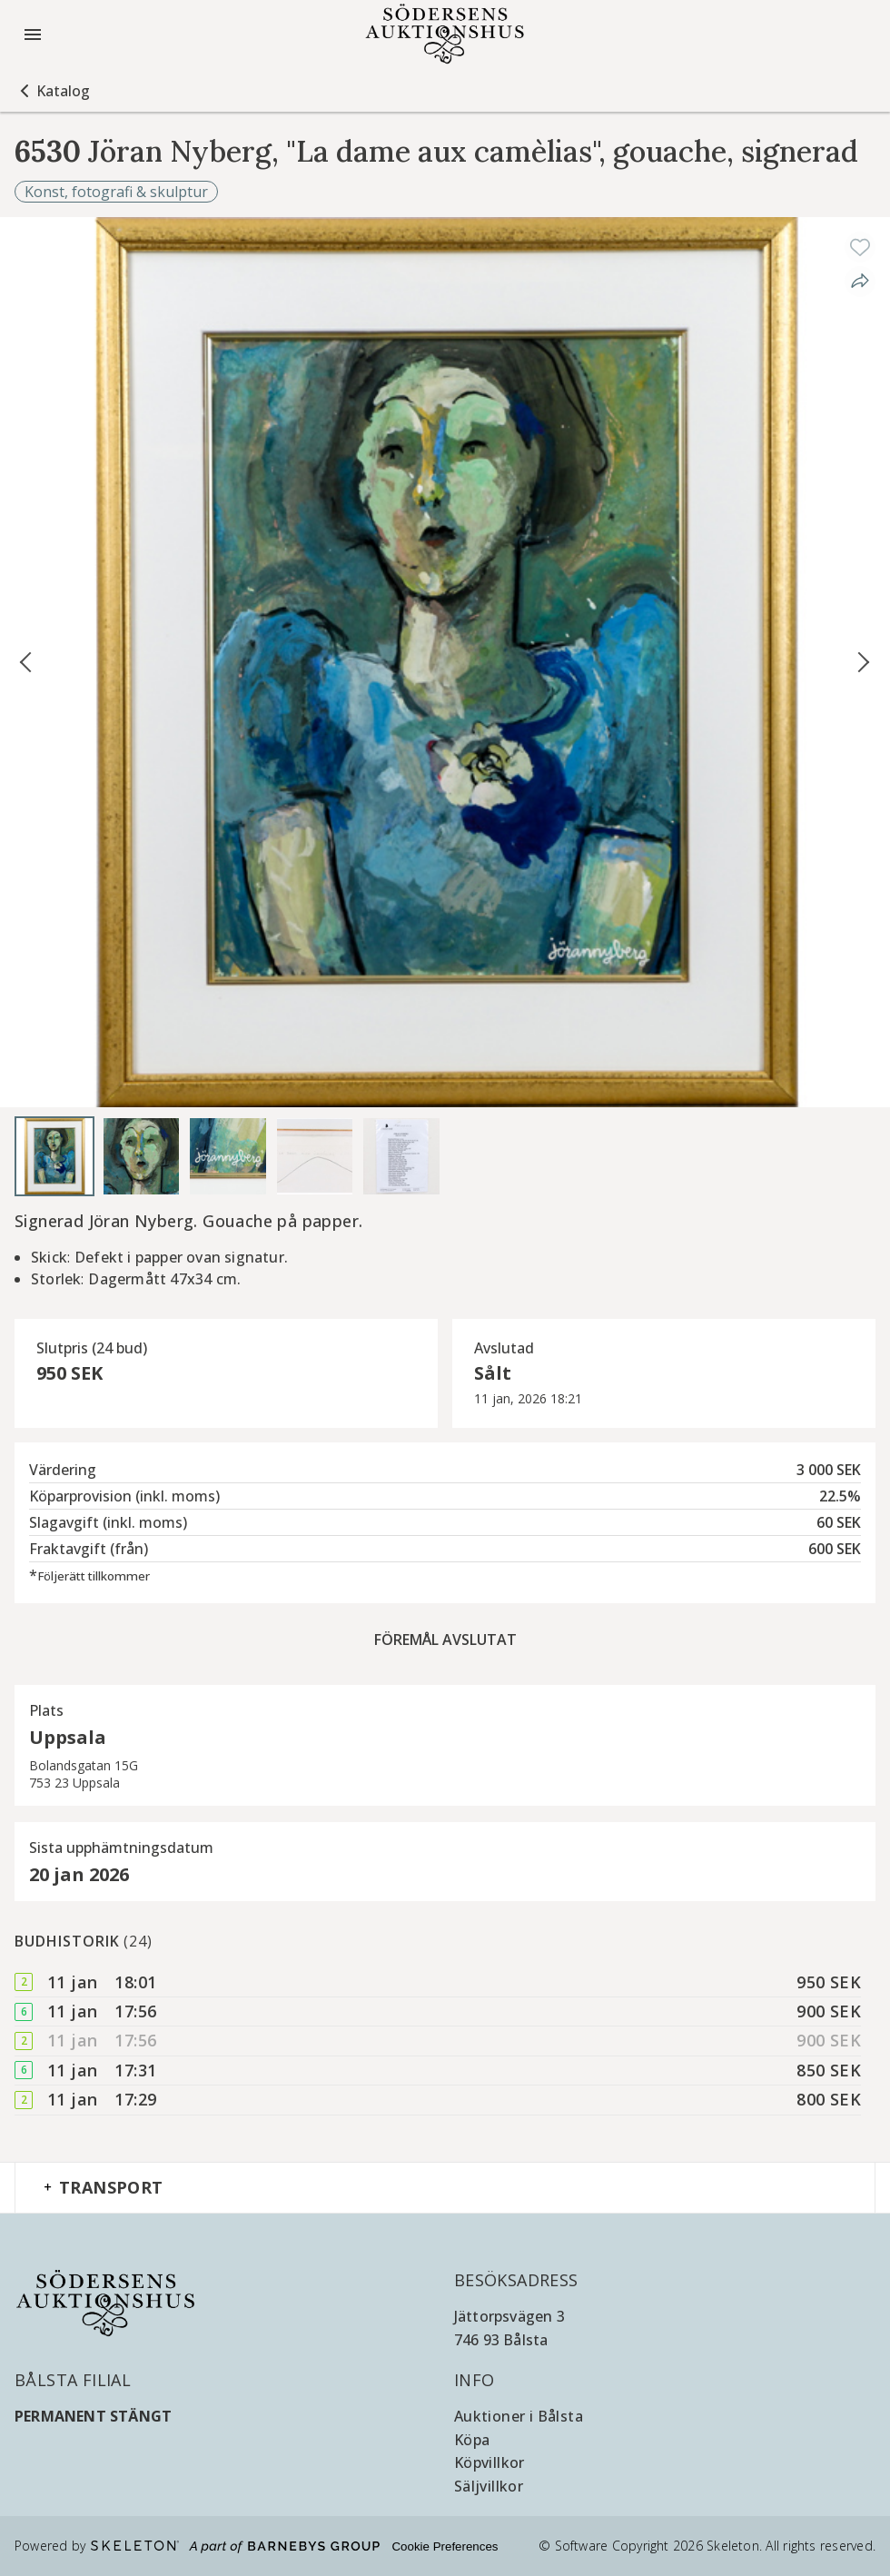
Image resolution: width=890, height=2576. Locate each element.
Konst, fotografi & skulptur (116, 192)
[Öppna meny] (33, 34)
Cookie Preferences (444, 2546)
